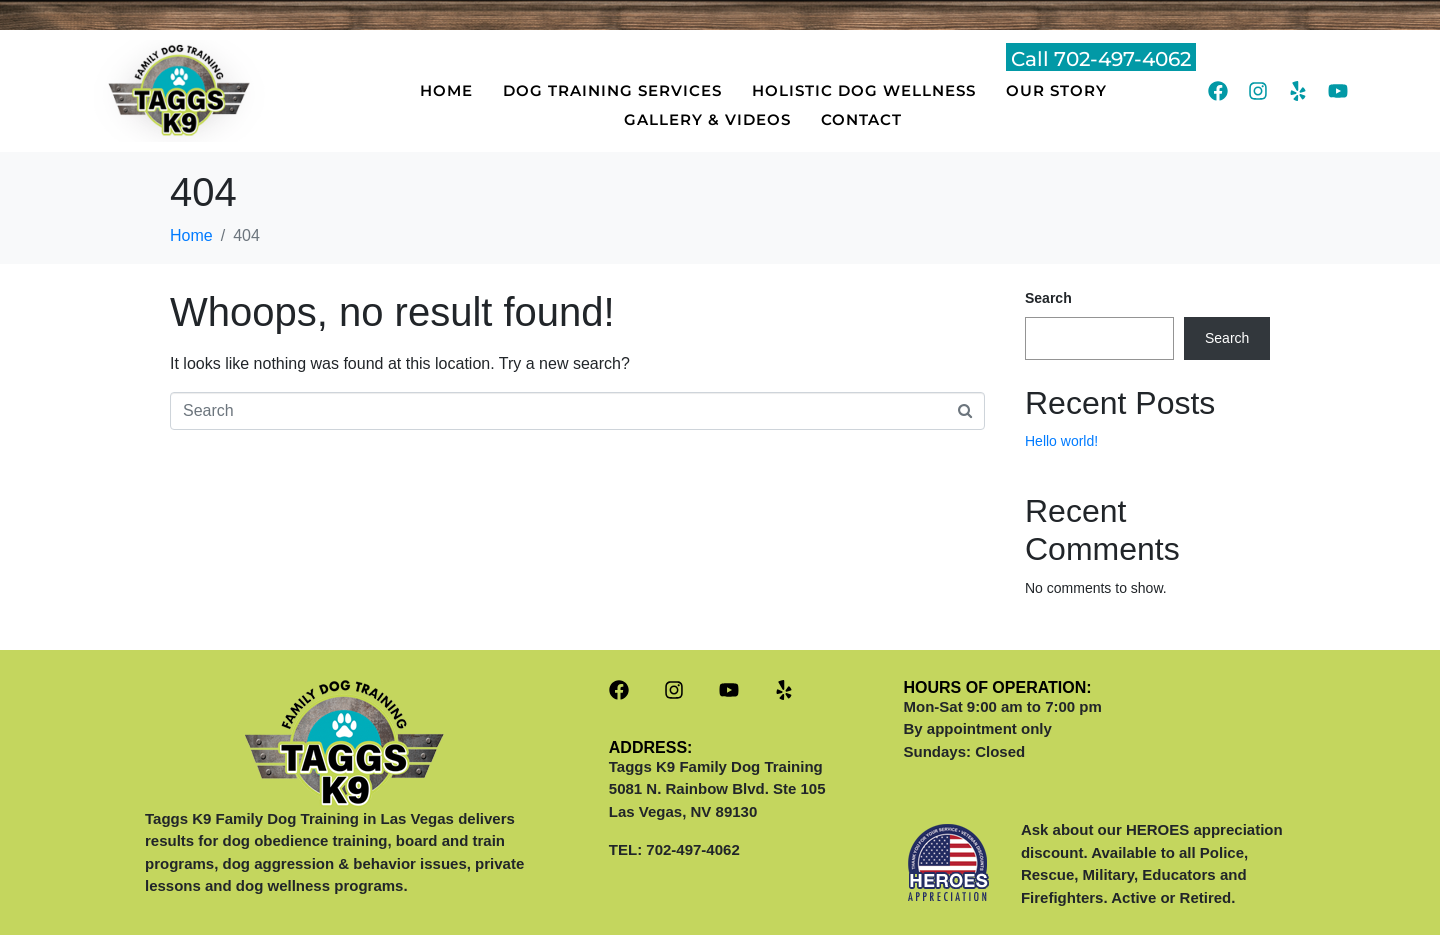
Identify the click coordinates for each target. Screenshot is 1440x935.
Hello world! (1061, 441)
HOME (446, 90)
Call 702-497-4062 (1101, 59)
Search (1048, 298)
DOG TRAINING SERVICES (612, 90)
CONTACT (861, 119)
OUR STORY (1056, 90)
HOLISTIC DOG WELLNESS (864, 90)
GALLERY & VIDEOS (707, 119)
